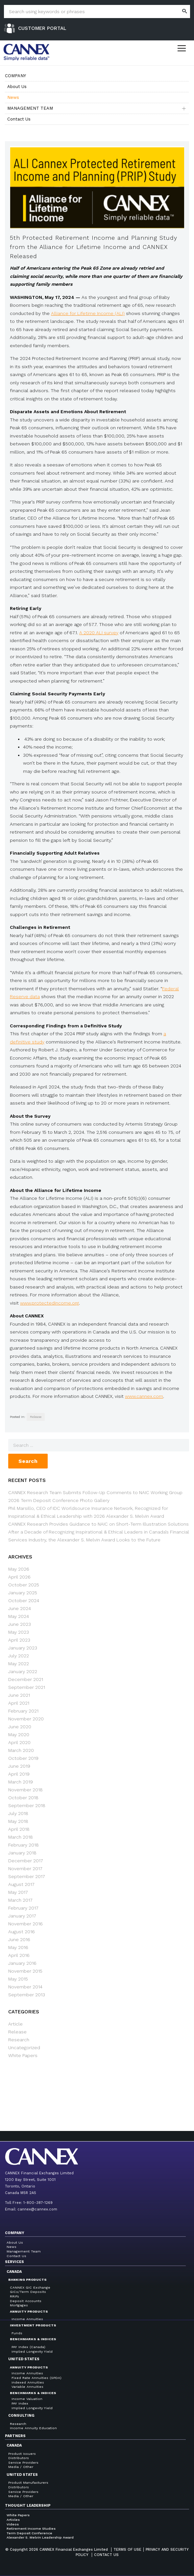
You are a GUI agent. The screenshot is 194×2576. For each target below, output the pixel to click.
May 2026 (18, 1569)
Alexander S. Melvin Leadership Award (40, 2537)
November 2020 (26, 1718)
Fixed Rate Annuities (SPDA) (36, 2378)
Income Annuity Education (33, 2428)
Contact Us (19, 119)
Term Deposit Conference (29, 2533)
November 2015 (25, 1971)
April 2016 (19, 1955)
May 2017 (18, 1892)
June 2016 (19, 1939)
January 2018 (22, 1852)
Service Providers (23, 2462)
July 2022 (18, 1655)
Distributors (18, 2458)
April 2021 (18, 1703)
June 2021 (19, 1695)
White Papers (22, 2055)
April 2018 (19, 1829)
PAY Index (20, 2403)
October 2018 (23, 1797)
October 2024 (23, 1600)
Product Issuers (22, 2454)
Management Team (30, 108)
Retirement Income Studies (31, 2528)
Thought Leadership (28, 2505)
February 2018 (23, 1845)
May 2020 (18, 1734)
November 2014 (25, 1986)
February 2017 (23, 1908)
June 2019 (19, 1766)
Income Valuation (27, 2399)
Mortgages (19, 2305)
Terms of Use (127, 2549)
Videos (13, 2524)
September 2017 (26, 1876)
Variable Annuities (27, 2387)
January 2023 (22, 1647)
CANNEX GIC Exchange (30, 2287)
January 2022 (22, 1671)
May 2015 (18, 1979)
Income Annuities (27, 2319)
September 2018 (26, 1805)
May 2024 (18, 1616)
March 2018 (20, 1837)
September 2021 (26, 1687)
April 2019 (19, 1774)
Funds (17, 2333)
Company (15, 75)
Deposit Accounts (25, 2301)
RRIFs (14, 2296)
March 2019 (20, 1781)
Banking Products (27, 2279)
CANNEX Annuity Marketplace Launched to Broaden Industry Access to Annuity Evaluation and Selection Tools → (141, 2096)
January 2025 (22, 1592)
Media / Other (20, 2467)
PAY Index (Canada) (28, 2347)
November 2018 (25, 1789)
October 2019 (23, 1758)
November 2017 (25, 1868)
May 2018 (18, 1821)
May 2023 (18, 1632)
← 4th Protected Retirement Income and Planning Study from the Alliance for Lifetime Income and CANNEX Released (54, 2096)
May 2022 (18, 1663)
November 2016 (25, 1923)
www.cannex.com (144, 1396)
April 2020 (19, 1742)
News (13, 97)
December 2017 (25, 1860)
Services (14, 2262)
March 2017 (20, 1900)
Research (18, 2039)
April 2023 (19, 1640)
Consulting (21, 2415)
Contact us (106, 2555)
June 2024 (19, 1608)
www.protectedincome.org (49, 1303)
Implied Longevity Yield (32, 2351)
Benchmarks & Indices (33, 2339)
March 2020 (21, 1750)
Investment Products (33, 2325)
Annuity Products (29, 2311)
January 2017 (22, 1915)
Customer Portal (42, 28)
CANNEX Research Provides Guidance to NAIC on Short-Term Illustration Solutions (98, 1524)
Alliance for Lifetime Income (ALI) (88, 313)
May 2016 (18, 1947)
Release (35, 1417)
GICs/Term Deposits (28, 2292)
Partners (15, 2436)
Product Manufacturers (28, 2482)
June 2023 (19, 1624)
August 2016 (21, 1931)
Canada (14, 2272)
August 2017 (21, 1884)
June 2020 (19, 1726)
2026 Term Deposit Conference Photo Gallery (58, 1500)
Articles (13, 2520)
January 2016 (22, 1963)
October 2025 (23, 1584)
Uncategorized (24, 2047)
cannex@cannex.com (37, 2209)
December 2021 (25, 1679)
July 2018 (18, 1813)
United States (23, 2359)
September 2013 (26, 1994)
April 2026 (19, 1576)
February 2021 (23, 1711)
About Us (17, 86)
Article (15, 2024)
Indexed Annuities (28, 2382)
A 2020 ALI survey (98, 632)
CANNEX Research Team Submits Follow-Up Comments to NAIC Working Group (95, 1492)
